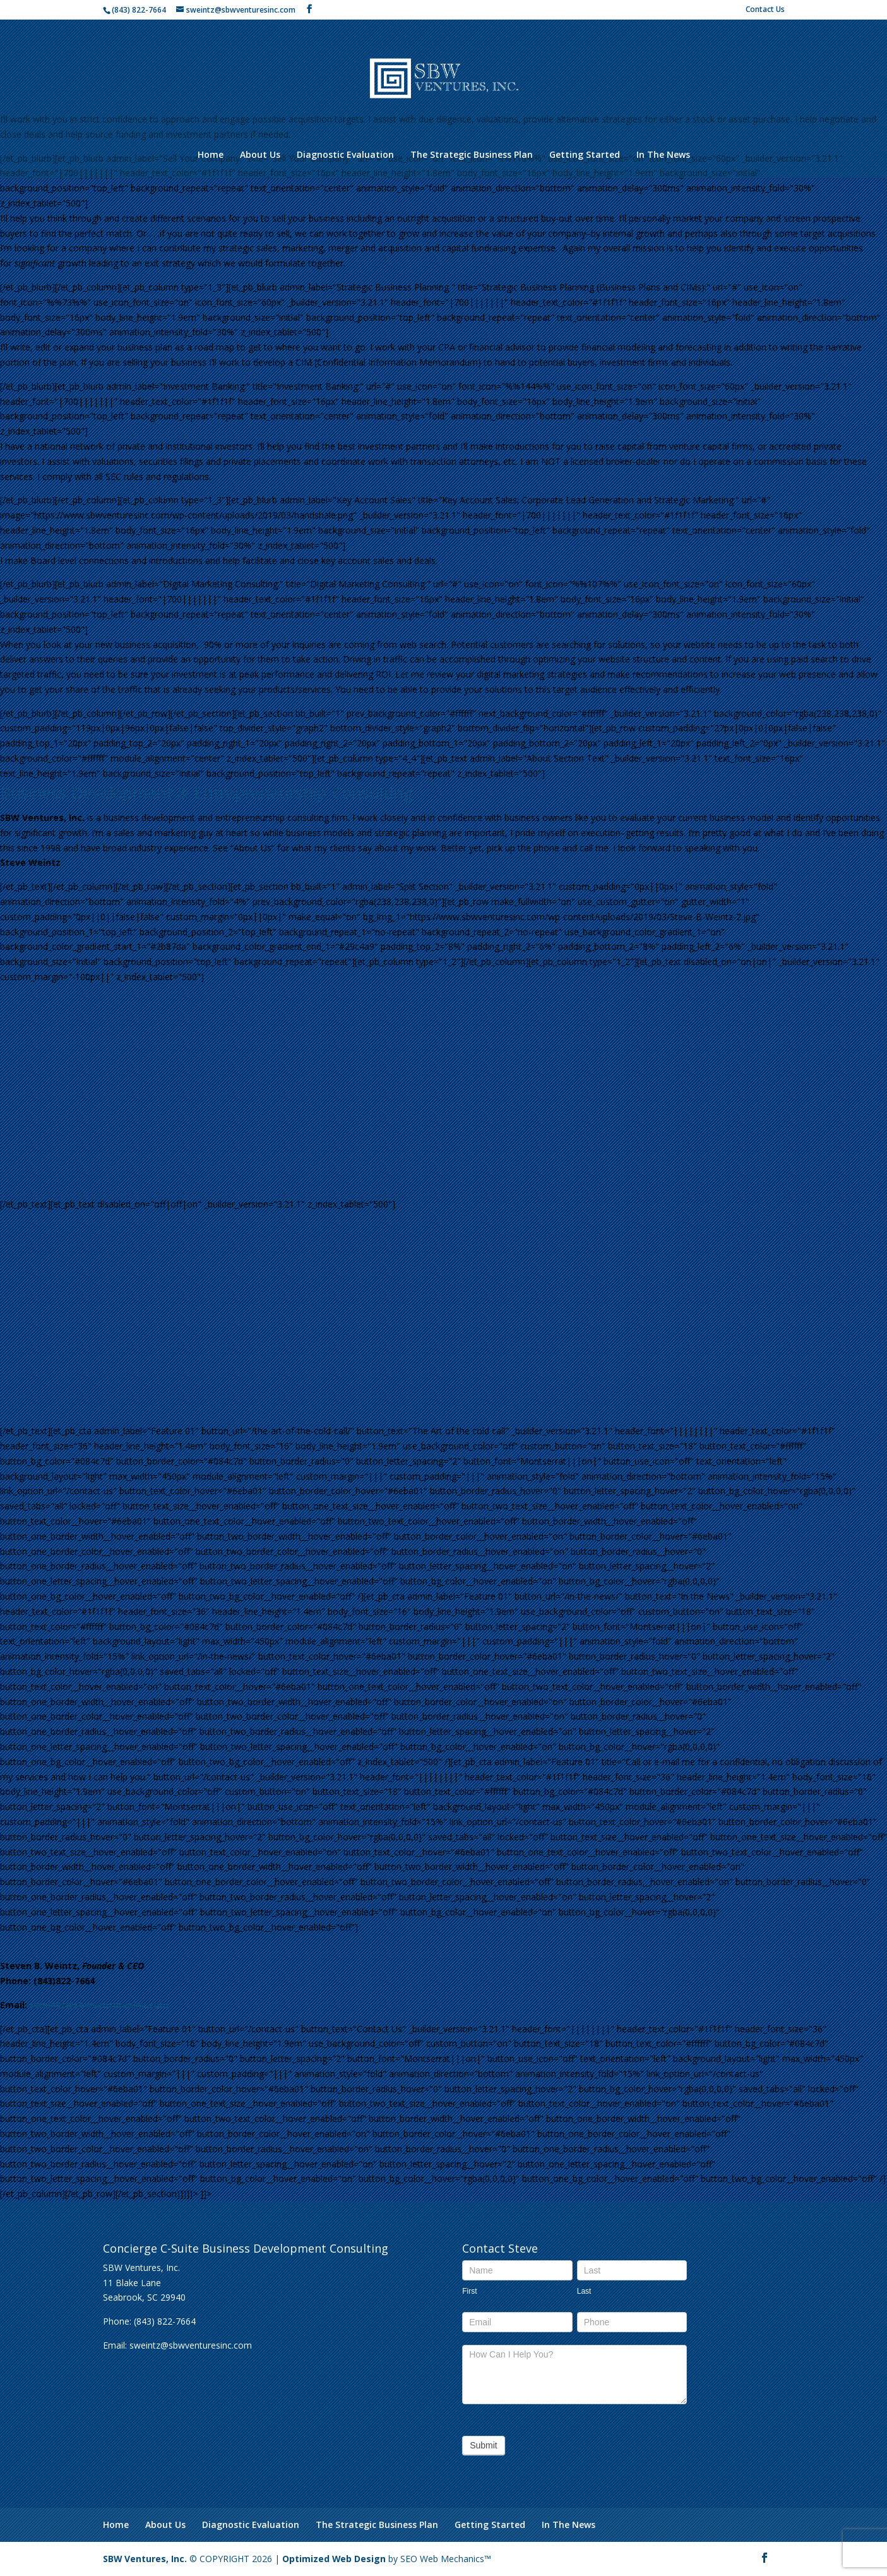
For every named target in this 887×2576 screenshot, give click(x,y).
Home (210, 155)
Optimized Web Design (335, 2559)
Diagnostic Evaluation (345, 155)
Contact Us (765, 10)
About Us (260, 155)
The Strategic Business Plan (471, 155)
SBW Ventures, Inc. (145, 2559)
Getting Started (584, 155)
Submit (483, 2445)
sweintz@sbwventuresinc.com (99, 2005)
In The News (663, 155)
